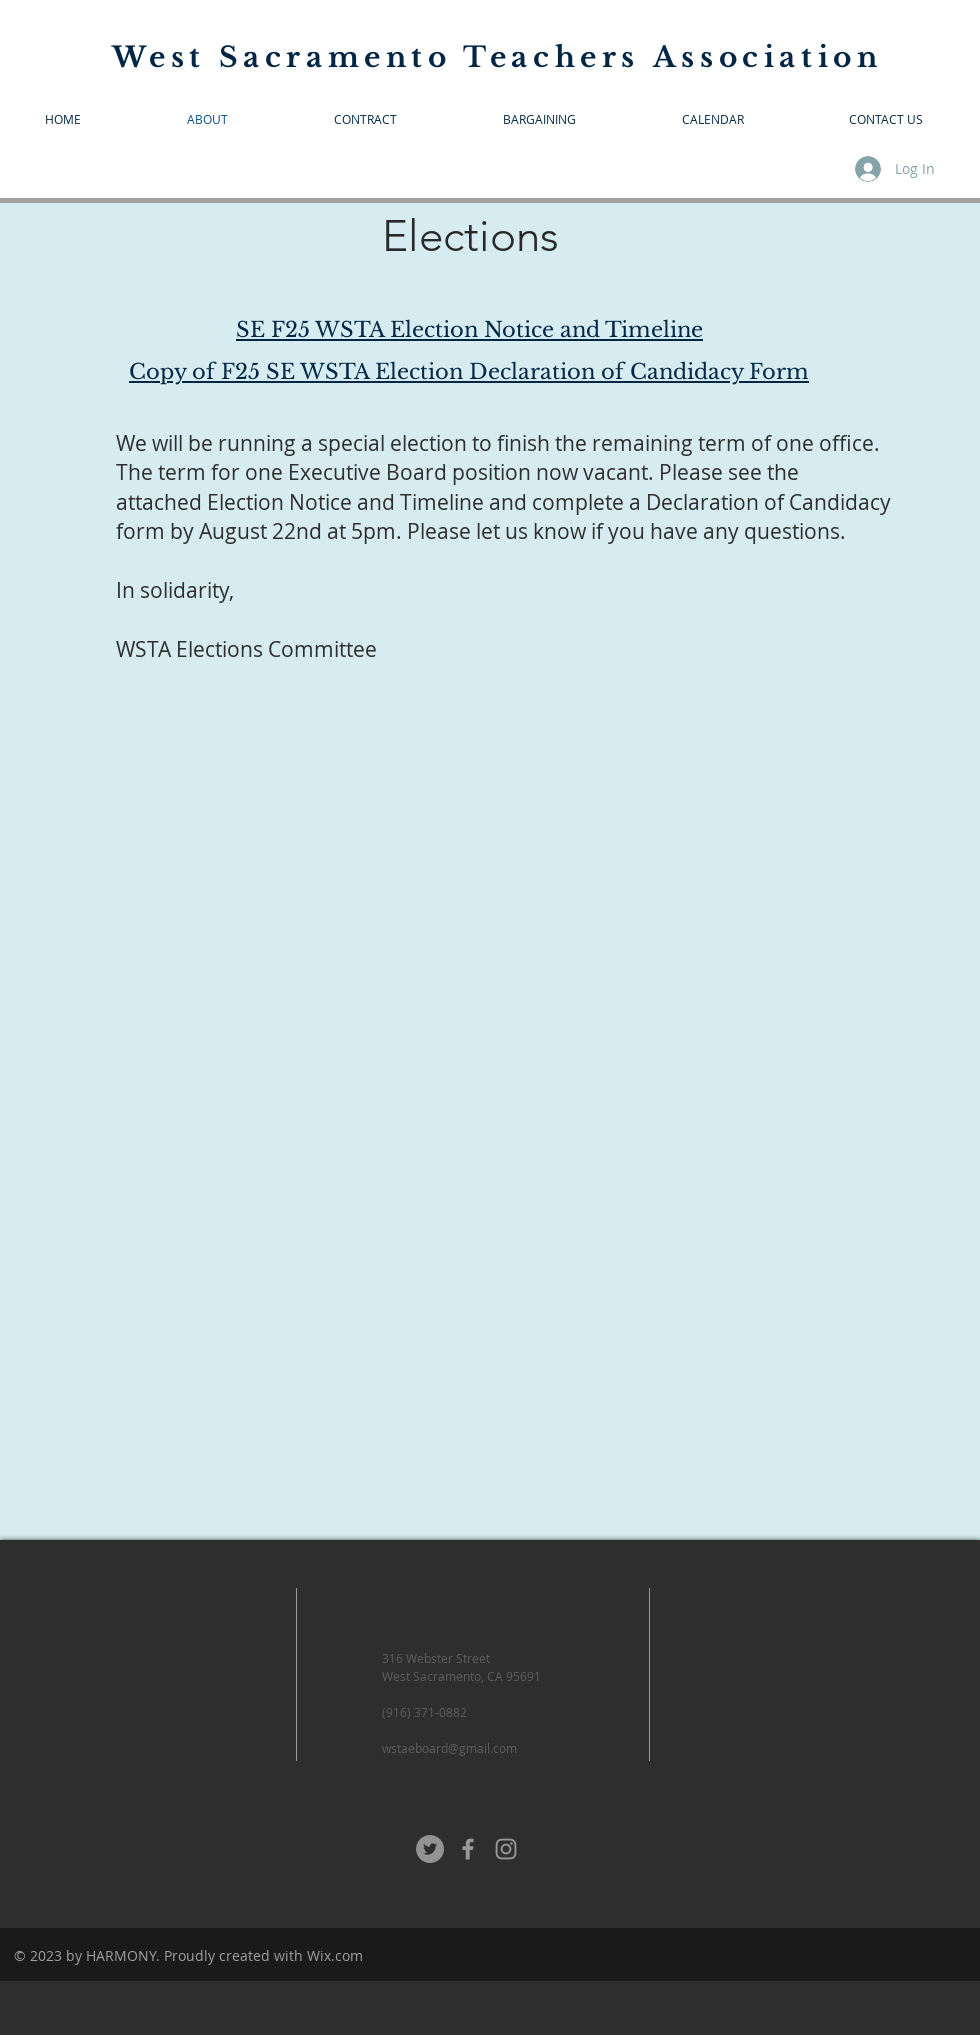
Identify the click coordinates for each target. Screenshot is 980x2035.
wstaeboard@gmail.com (449, 1748)
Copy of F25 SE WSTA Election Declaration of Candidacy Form (469, 372)
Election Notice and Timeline (345, 502)
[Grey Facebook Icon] (468, 1849)
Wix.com (335, 1955)
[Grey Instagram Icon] (506, 1849)
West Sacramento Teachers (382, 57)
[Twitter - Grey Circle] (430, 1849)
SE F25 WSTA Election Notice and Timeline (469, 330)
